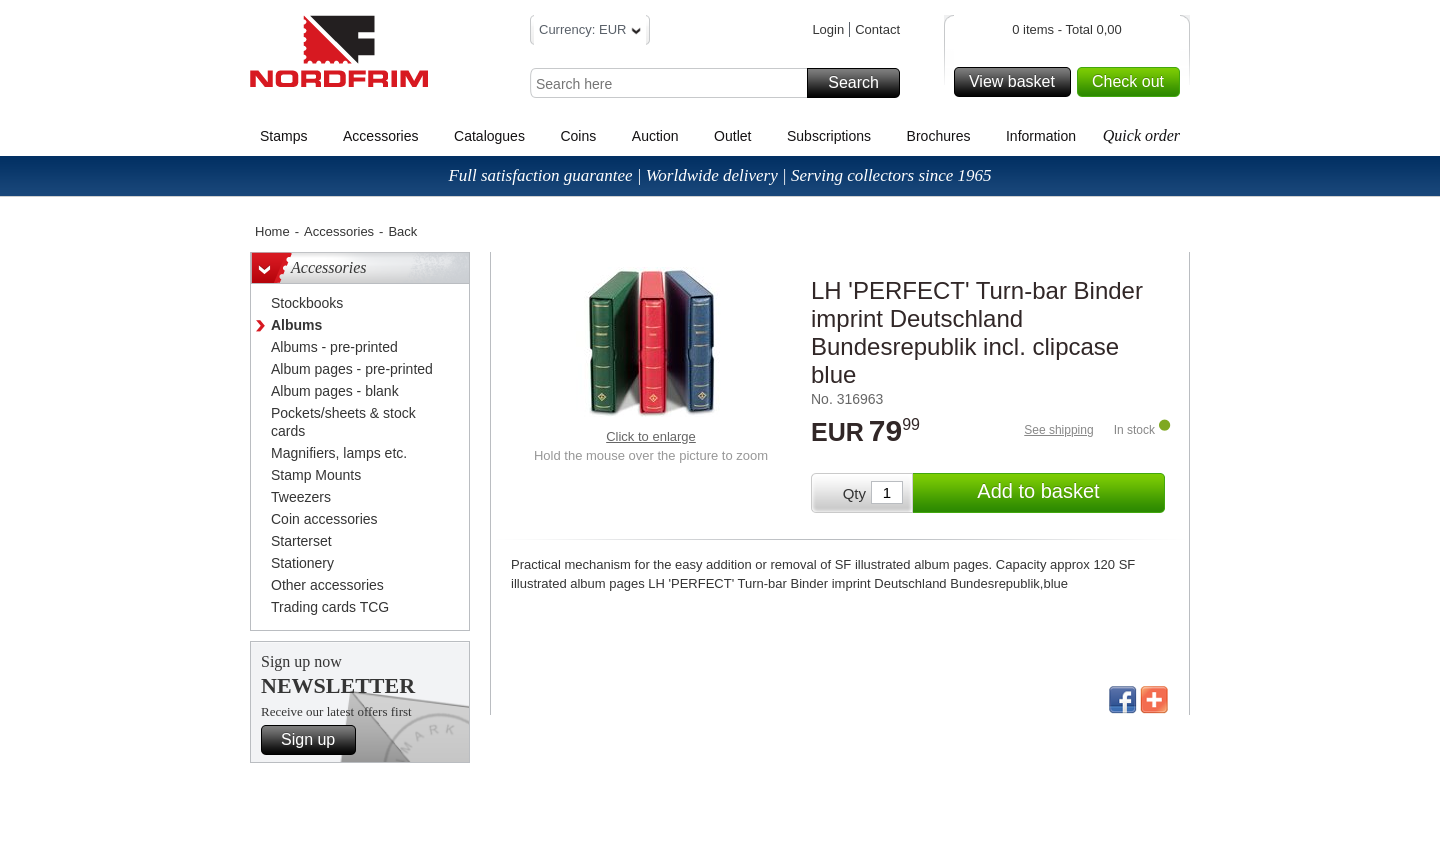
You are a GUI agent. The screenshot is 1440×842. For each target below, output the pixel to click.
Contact (877, 29)
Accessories (380, 136)
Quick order (1141, 135)
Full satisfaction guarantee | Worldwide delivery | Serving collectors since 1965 (719, 175)
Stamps (283, 136)
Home (272, 231)
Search (861, 83)
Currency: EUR (590, 32)
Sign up (315, 740)
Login (828, 29)
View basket (1017, 82)
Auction (655, 136)
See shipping (1058, 430)
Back (402, 231)
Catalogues (489, 136)
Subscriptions (829, 136)
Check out (1133, 82)
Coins (578, 136)
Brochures (939, 136)
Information (1041, 136)
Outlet (732, 136)
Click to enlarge (651, 436)
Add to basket (1068, 493)
